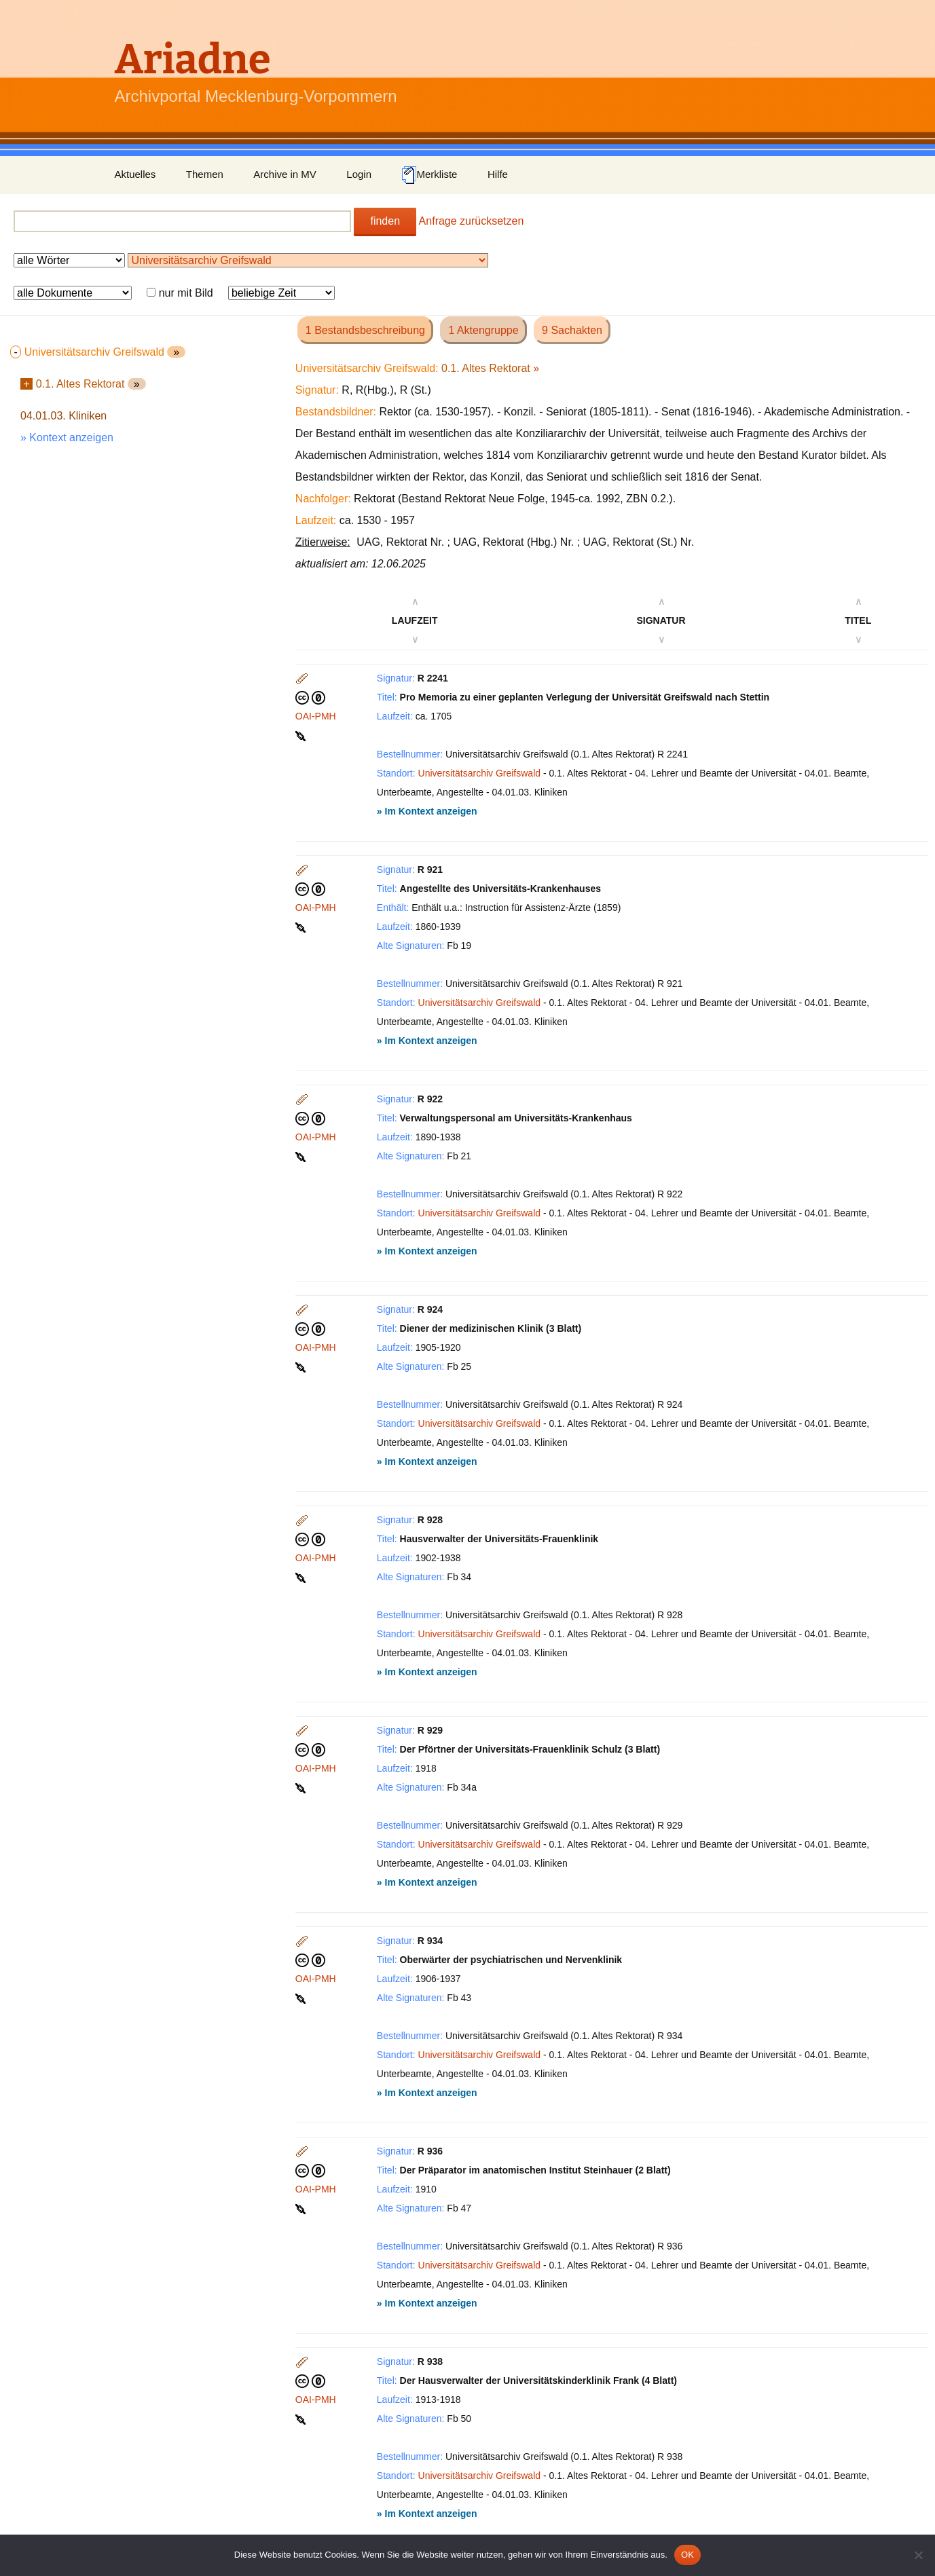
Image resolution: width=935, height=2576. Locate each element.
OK (687, 2555)
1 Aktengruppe (483, 330)
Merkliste (429, 175)
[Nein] (918, 2555)
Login (358, 174)
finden (385, 221)
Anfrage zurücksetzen (471, 221)
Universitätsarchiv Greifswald (479, 773)
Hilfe (498, 174)
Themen (204, 174)
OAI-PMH (315, 716)
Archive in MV (284, 174)
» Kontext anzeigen (66, 437)
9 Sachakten (572, 330)
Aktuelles (135, 174)
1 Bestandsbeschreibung (365, 330)
